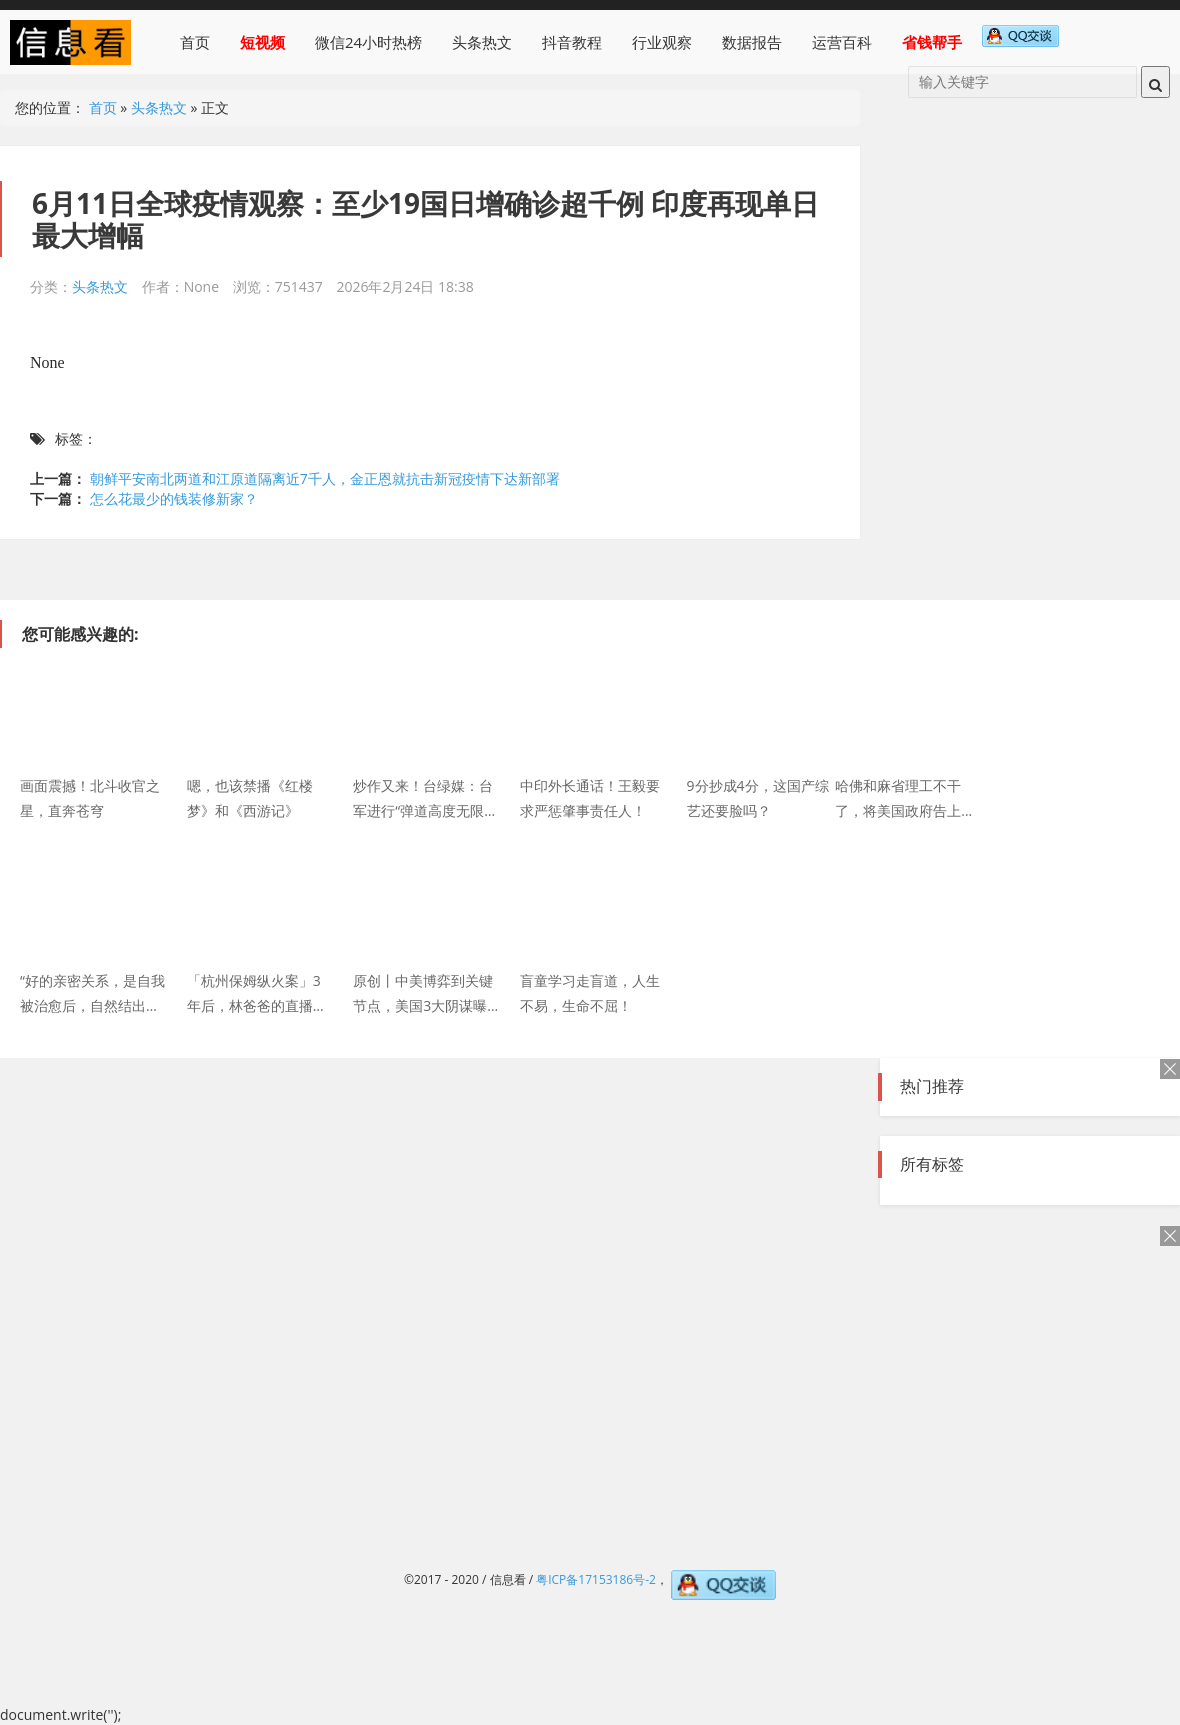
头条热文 (482, 42)
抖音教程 (572, 42)
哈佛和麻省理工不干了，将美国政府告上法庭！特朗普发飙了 (905, 797)
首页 (195, 42)
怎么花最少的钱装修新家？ (174, 498)
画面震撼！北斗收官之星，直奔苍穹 (90, 797)
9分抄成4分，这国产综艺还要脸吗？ (758, 797)
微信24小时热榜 (368, 42)
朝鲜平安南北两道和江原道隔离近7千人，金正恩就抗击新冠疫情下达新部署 (325, 478)
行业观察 (662, 42)
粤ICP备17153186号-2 (596, 1579)
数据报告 (752, 42)
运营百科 (842, 42)
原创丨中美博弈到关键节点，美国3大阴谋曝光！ (423, 992)
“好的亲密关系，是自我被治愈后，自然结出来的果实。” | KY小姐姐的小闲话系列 (92, 992)
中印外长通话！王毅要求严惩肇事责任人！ (590, 797)
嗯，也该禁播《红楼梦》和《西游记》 (250, 797)
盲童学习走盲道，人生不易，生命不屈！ (590, 992)
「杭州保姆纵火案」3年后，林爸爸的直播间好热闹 (257, 992)
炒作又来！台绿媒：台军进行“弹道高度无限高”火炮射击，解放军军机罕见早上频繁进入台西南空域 (425, 797)
